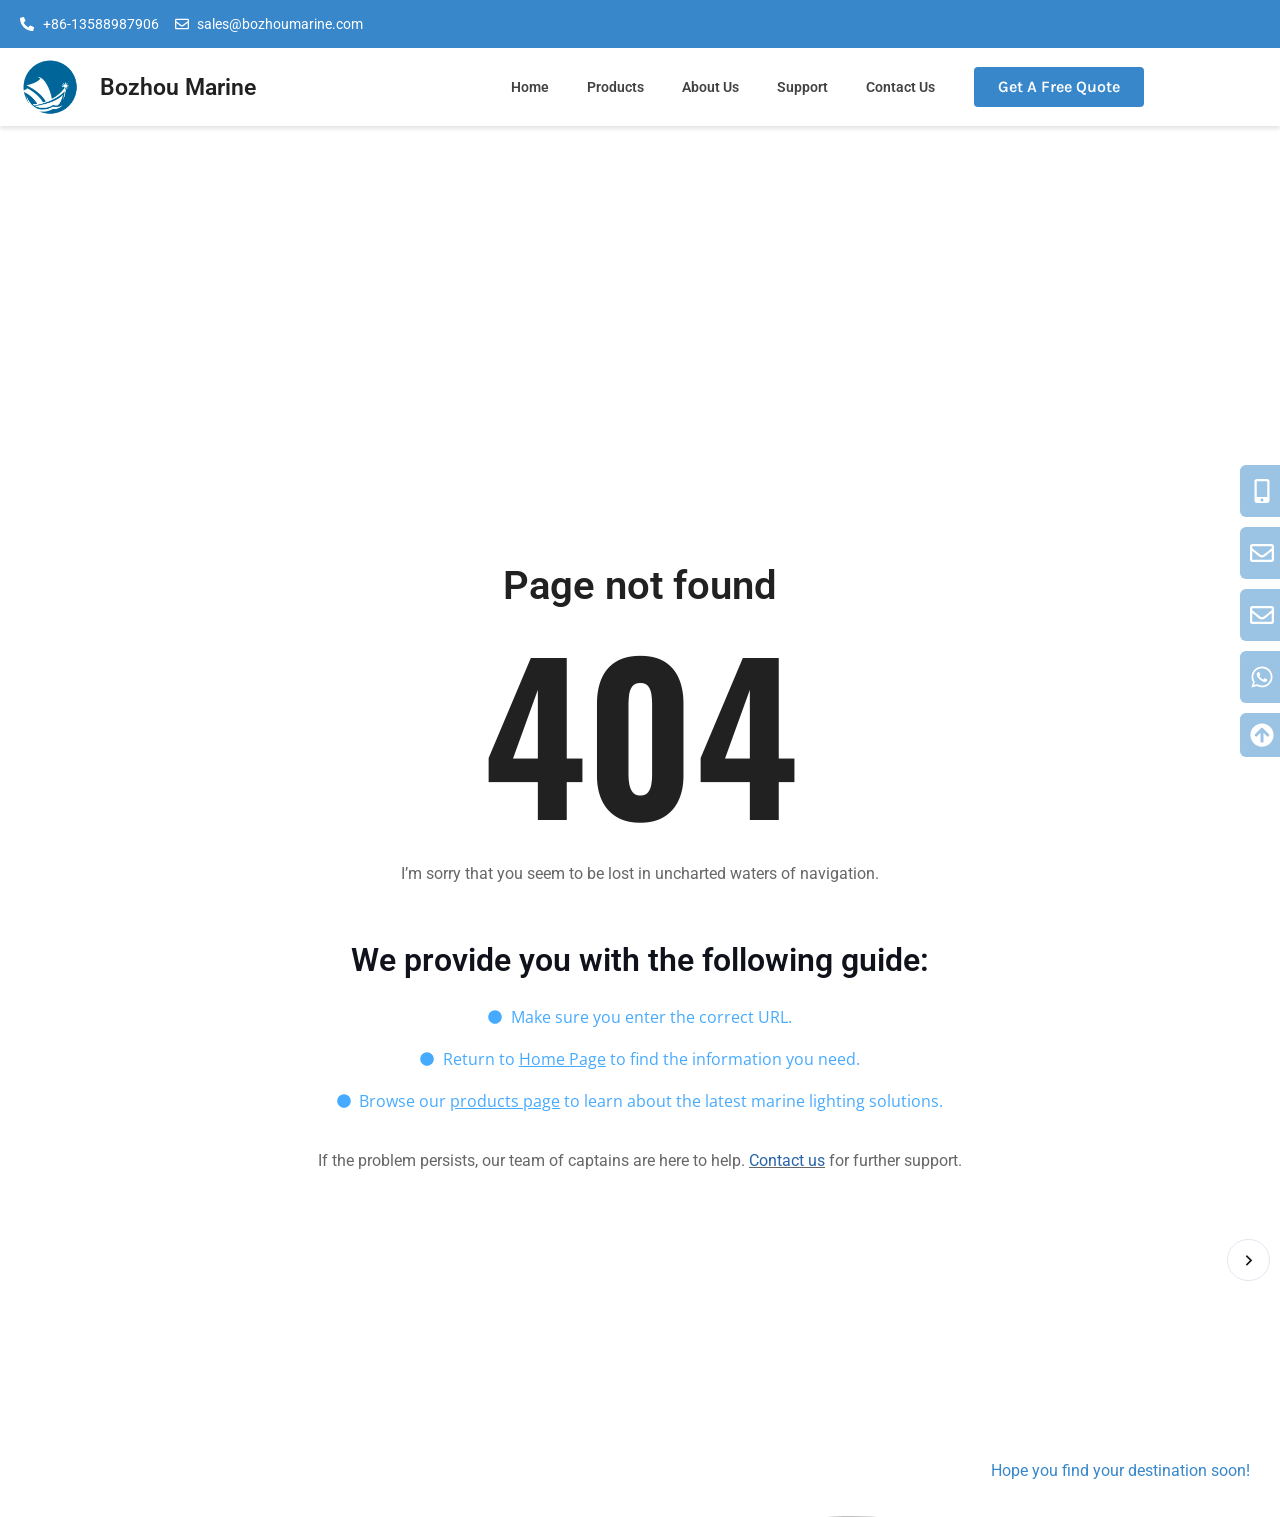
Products (615, 87)
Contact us (787, 1160)
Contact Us (900, 87)
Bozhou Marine (178, 87)
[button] (1248, 1260)
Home (530, 87)
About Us (710, 87)
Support (802, 87)
